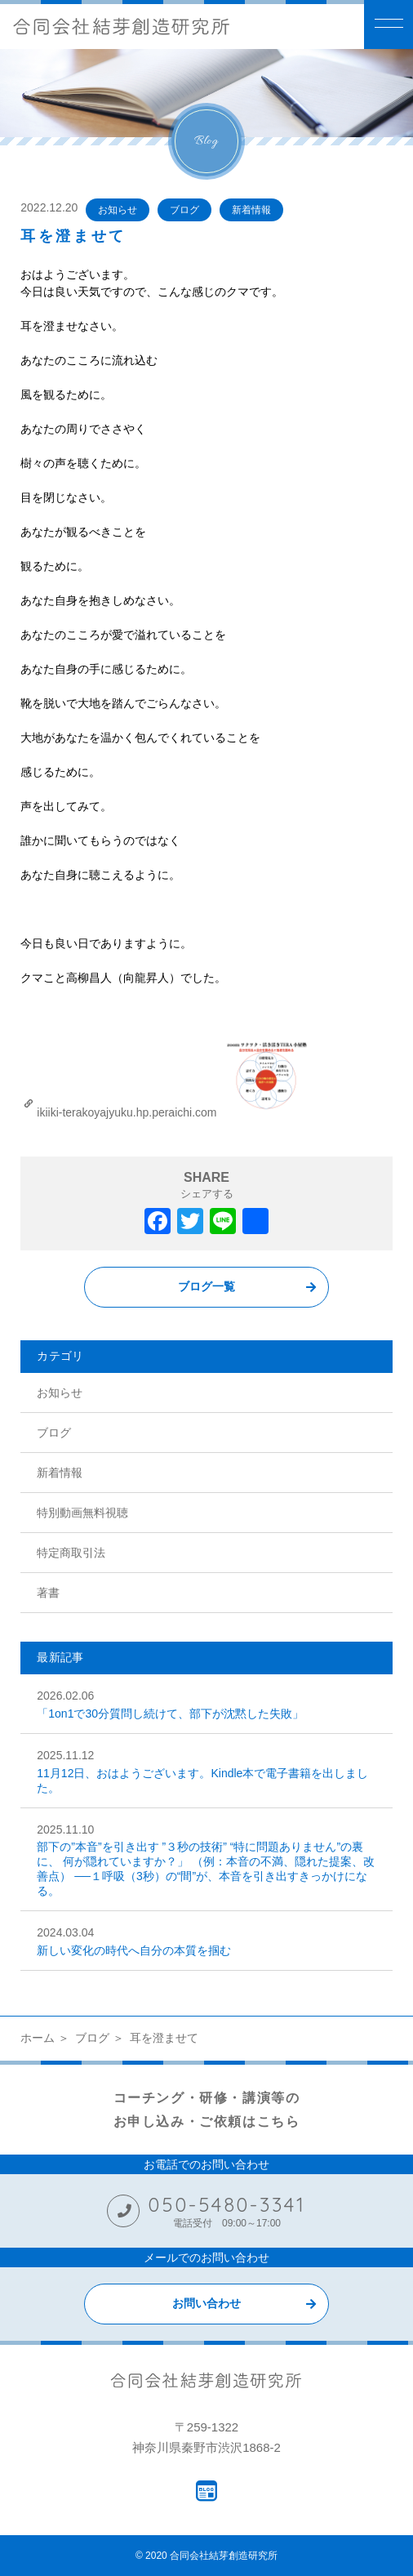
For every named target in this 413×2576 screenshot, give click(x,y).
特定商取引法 (71, 1552)
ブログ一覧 (206, 1286)
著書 (48, 1592)
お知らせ (117, 210)
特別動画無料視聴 (82, 1512)
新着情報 (251, 210)
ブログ (184, 210)
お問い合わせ (206, 2303)
